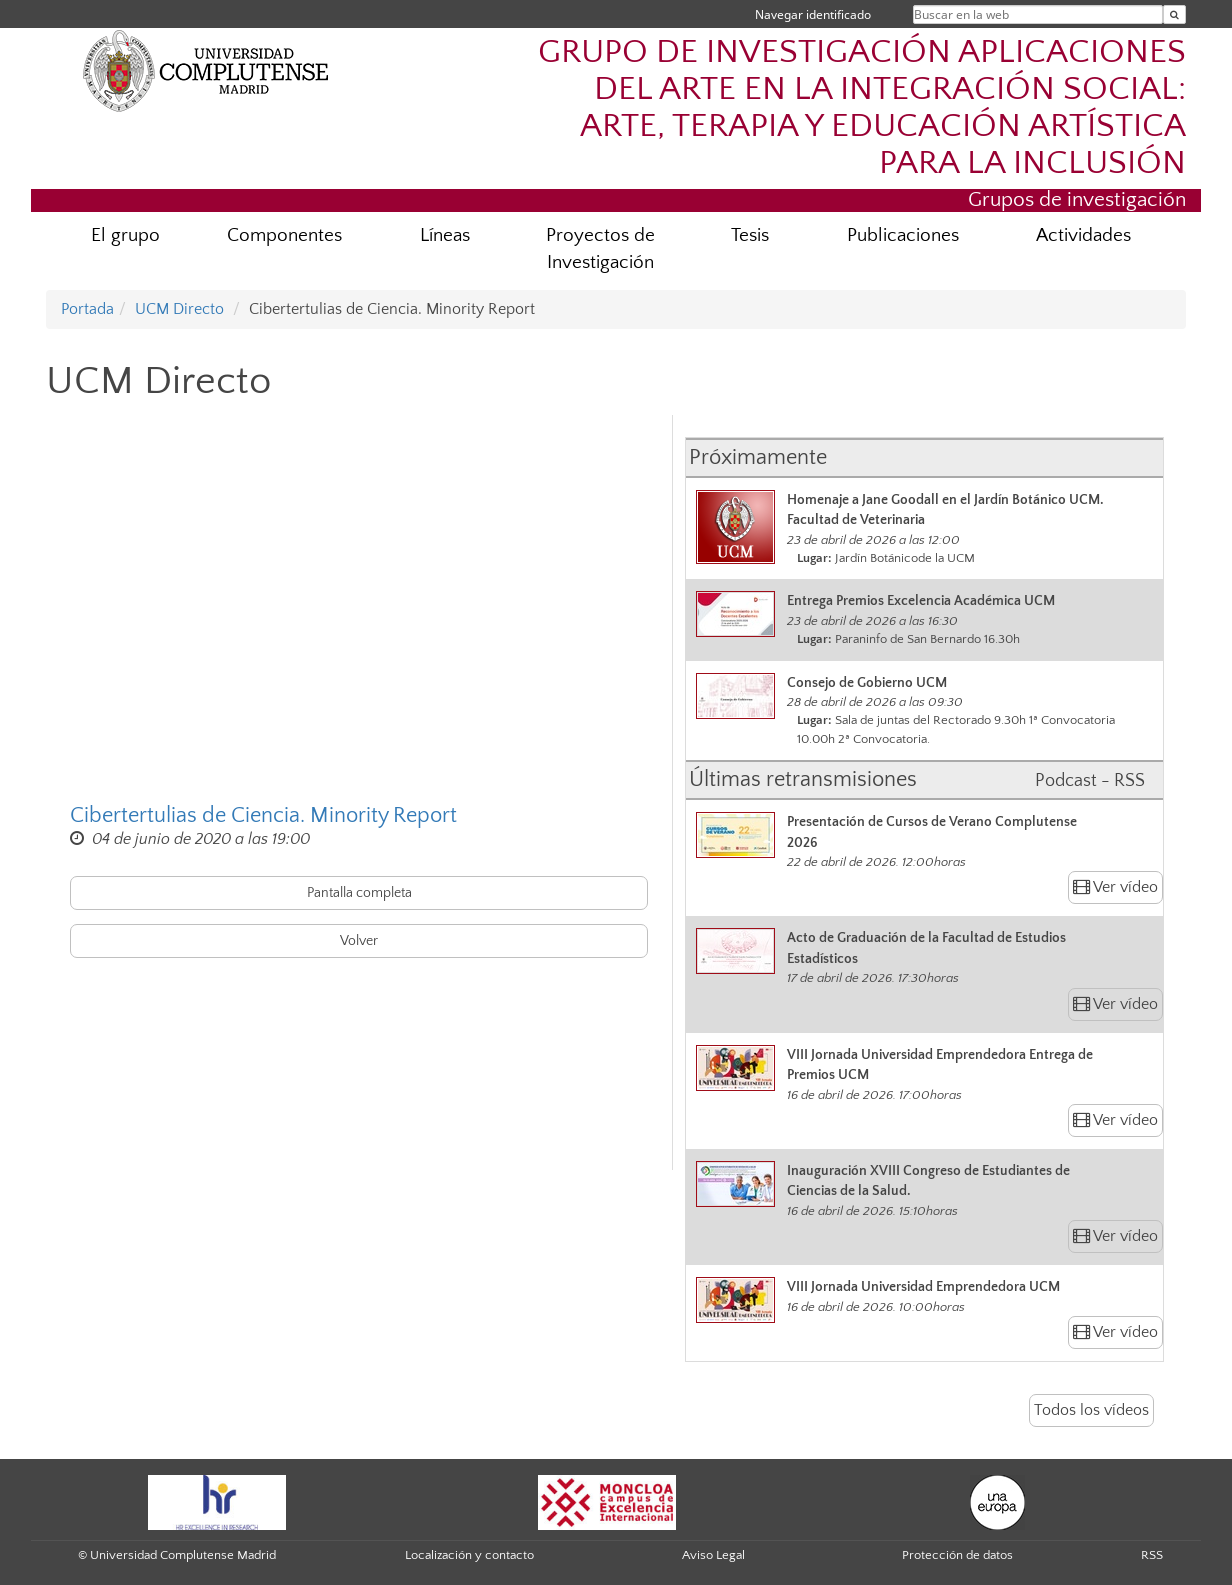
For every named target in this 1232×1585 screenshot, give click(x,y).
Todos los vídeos (1091, 1410)
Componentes (284, 235)
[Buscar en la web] (1174, 14)
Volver (359, 941)
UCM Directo (179, 309)
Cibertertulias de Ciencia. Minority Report (263, 815)
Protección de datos (957, 1555)
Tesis (750, 235)
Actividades (1083, 235)
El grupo (125, 235)
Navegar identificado (813, 14)
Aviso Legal (713, 1555)
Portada (87, 309)
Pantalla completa (359, 893)
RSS (1152, 1555)
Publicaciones (903, 235)
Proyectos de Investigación (600, 249)
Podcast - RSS (1090, 781)
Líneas (445, 235)
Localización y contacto (469, 1555)
